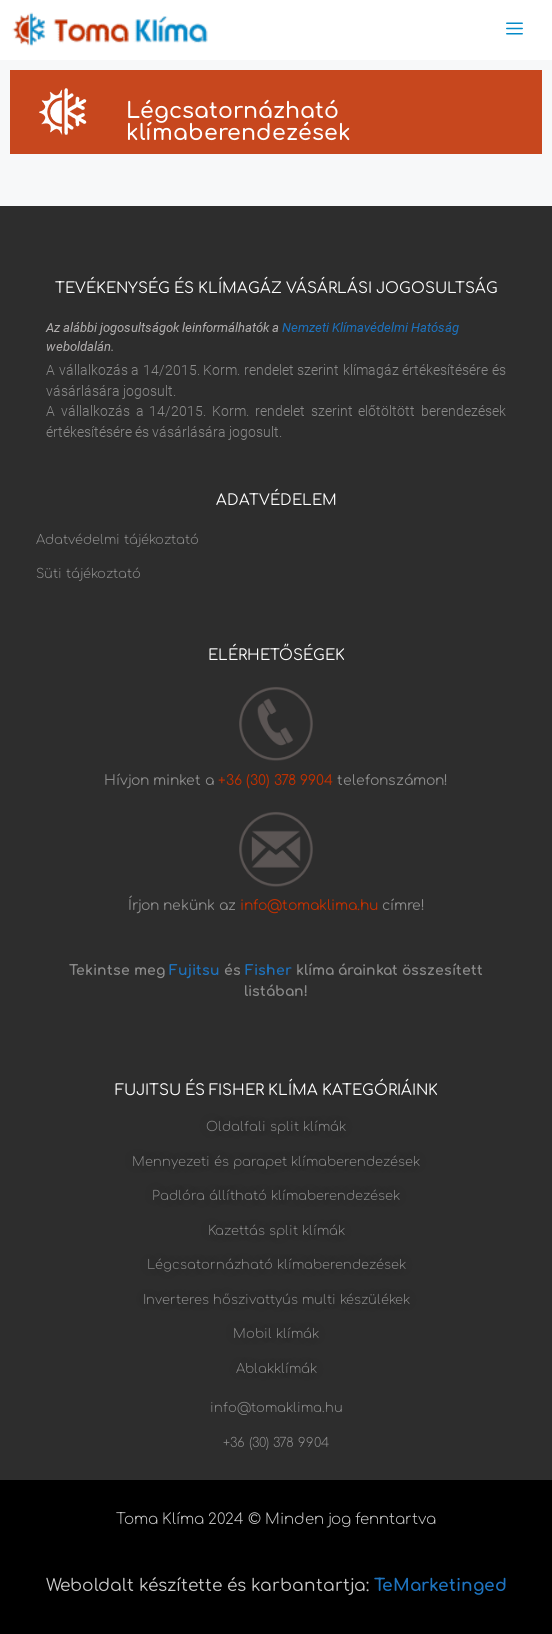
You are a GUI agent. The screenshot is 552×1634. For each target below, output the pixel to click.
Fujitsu (194, 970)
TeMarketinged (440, 1585)
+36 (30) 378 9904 (277, 780)
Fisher (268, 970)
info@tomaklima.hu (309, 905)
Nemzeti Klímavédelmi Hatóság (370, 327)
